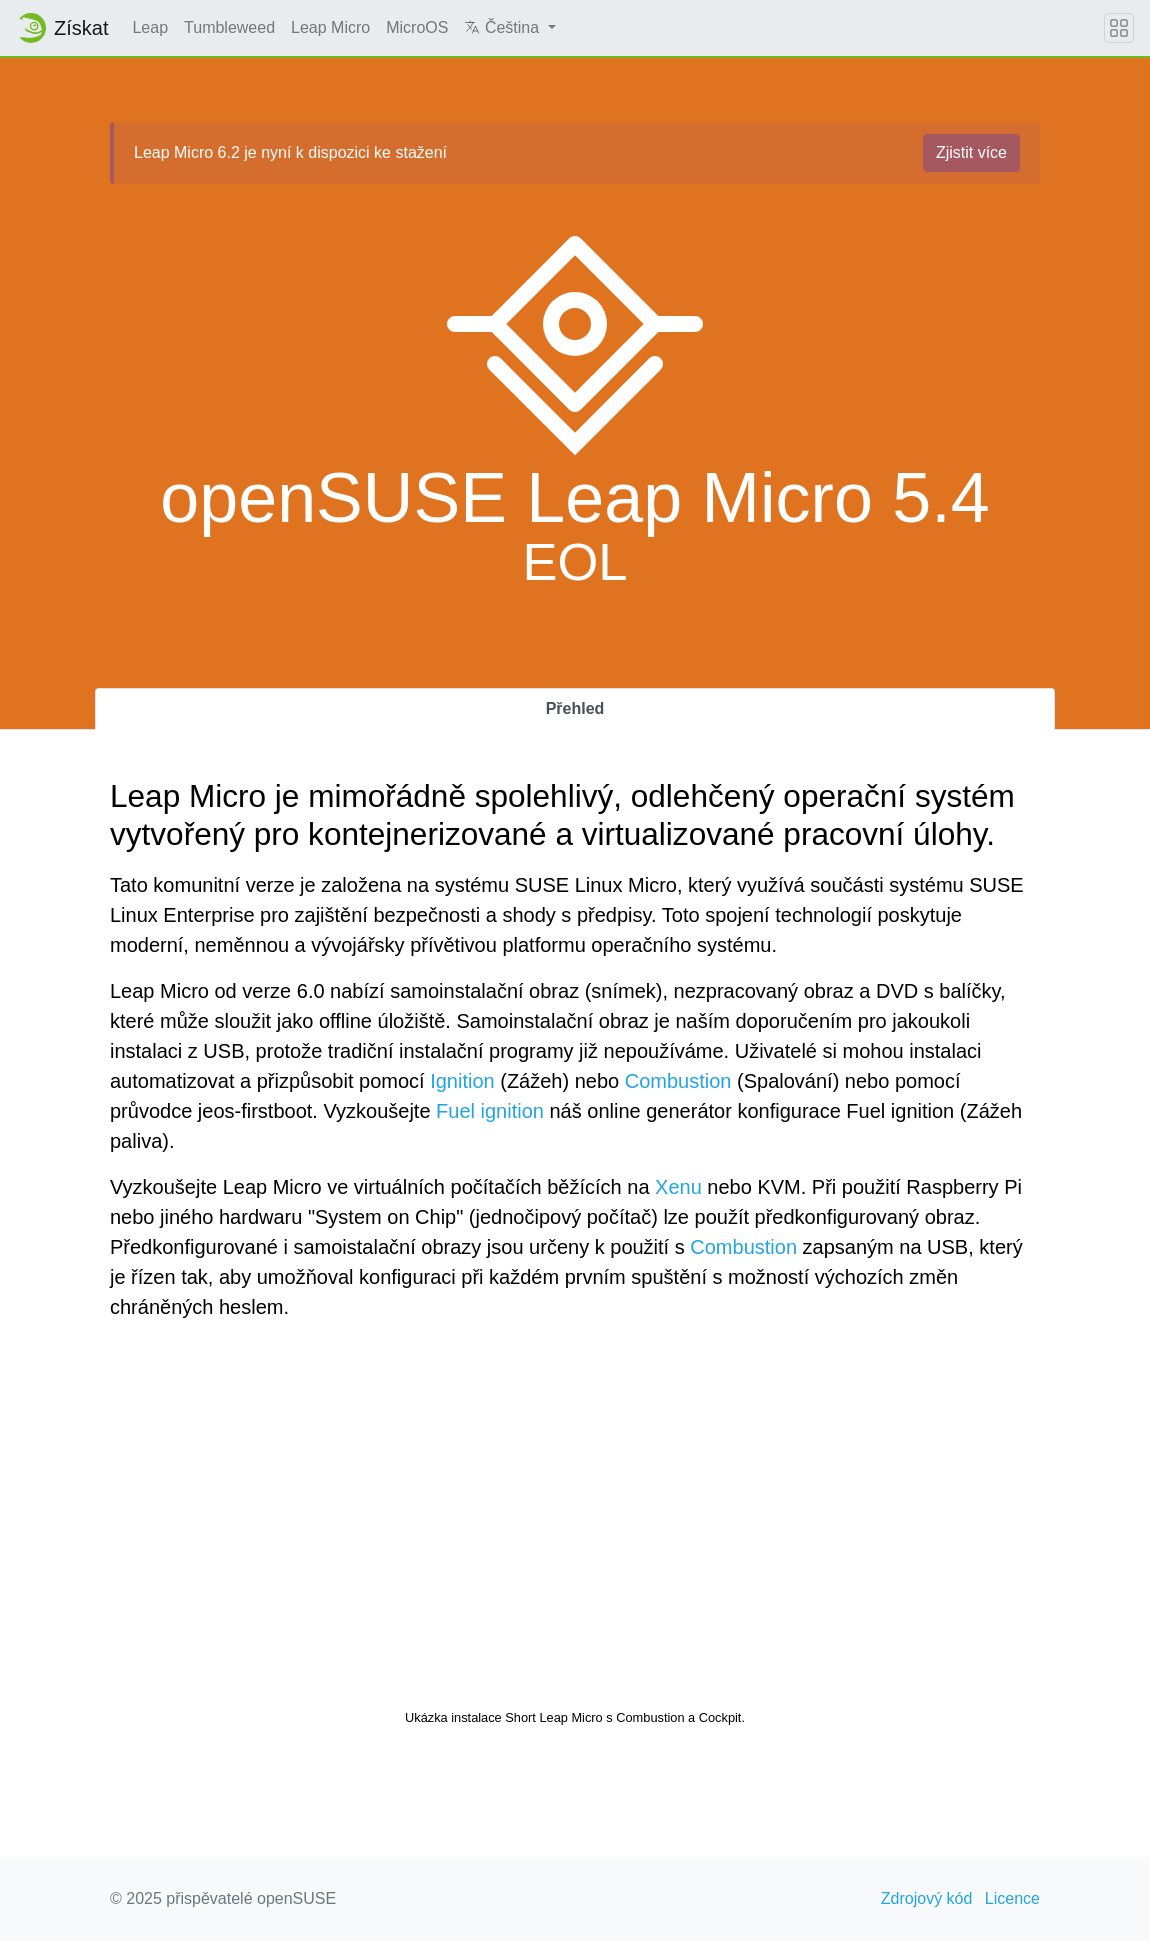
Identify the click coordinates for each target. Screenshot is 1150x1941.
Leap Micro (330, 27)
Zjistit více (971, 152)
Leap (150, 27)
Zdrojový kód (927, 1898)
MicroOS (417, 27)
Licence (1012, 1898)
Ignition (462, 1081)
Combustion (678, 1081)
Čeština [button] (503, 27)
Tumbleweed (229, 27)
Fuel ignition (490, 1111)
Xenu (678, 1187)
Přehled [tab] (575, 708)
